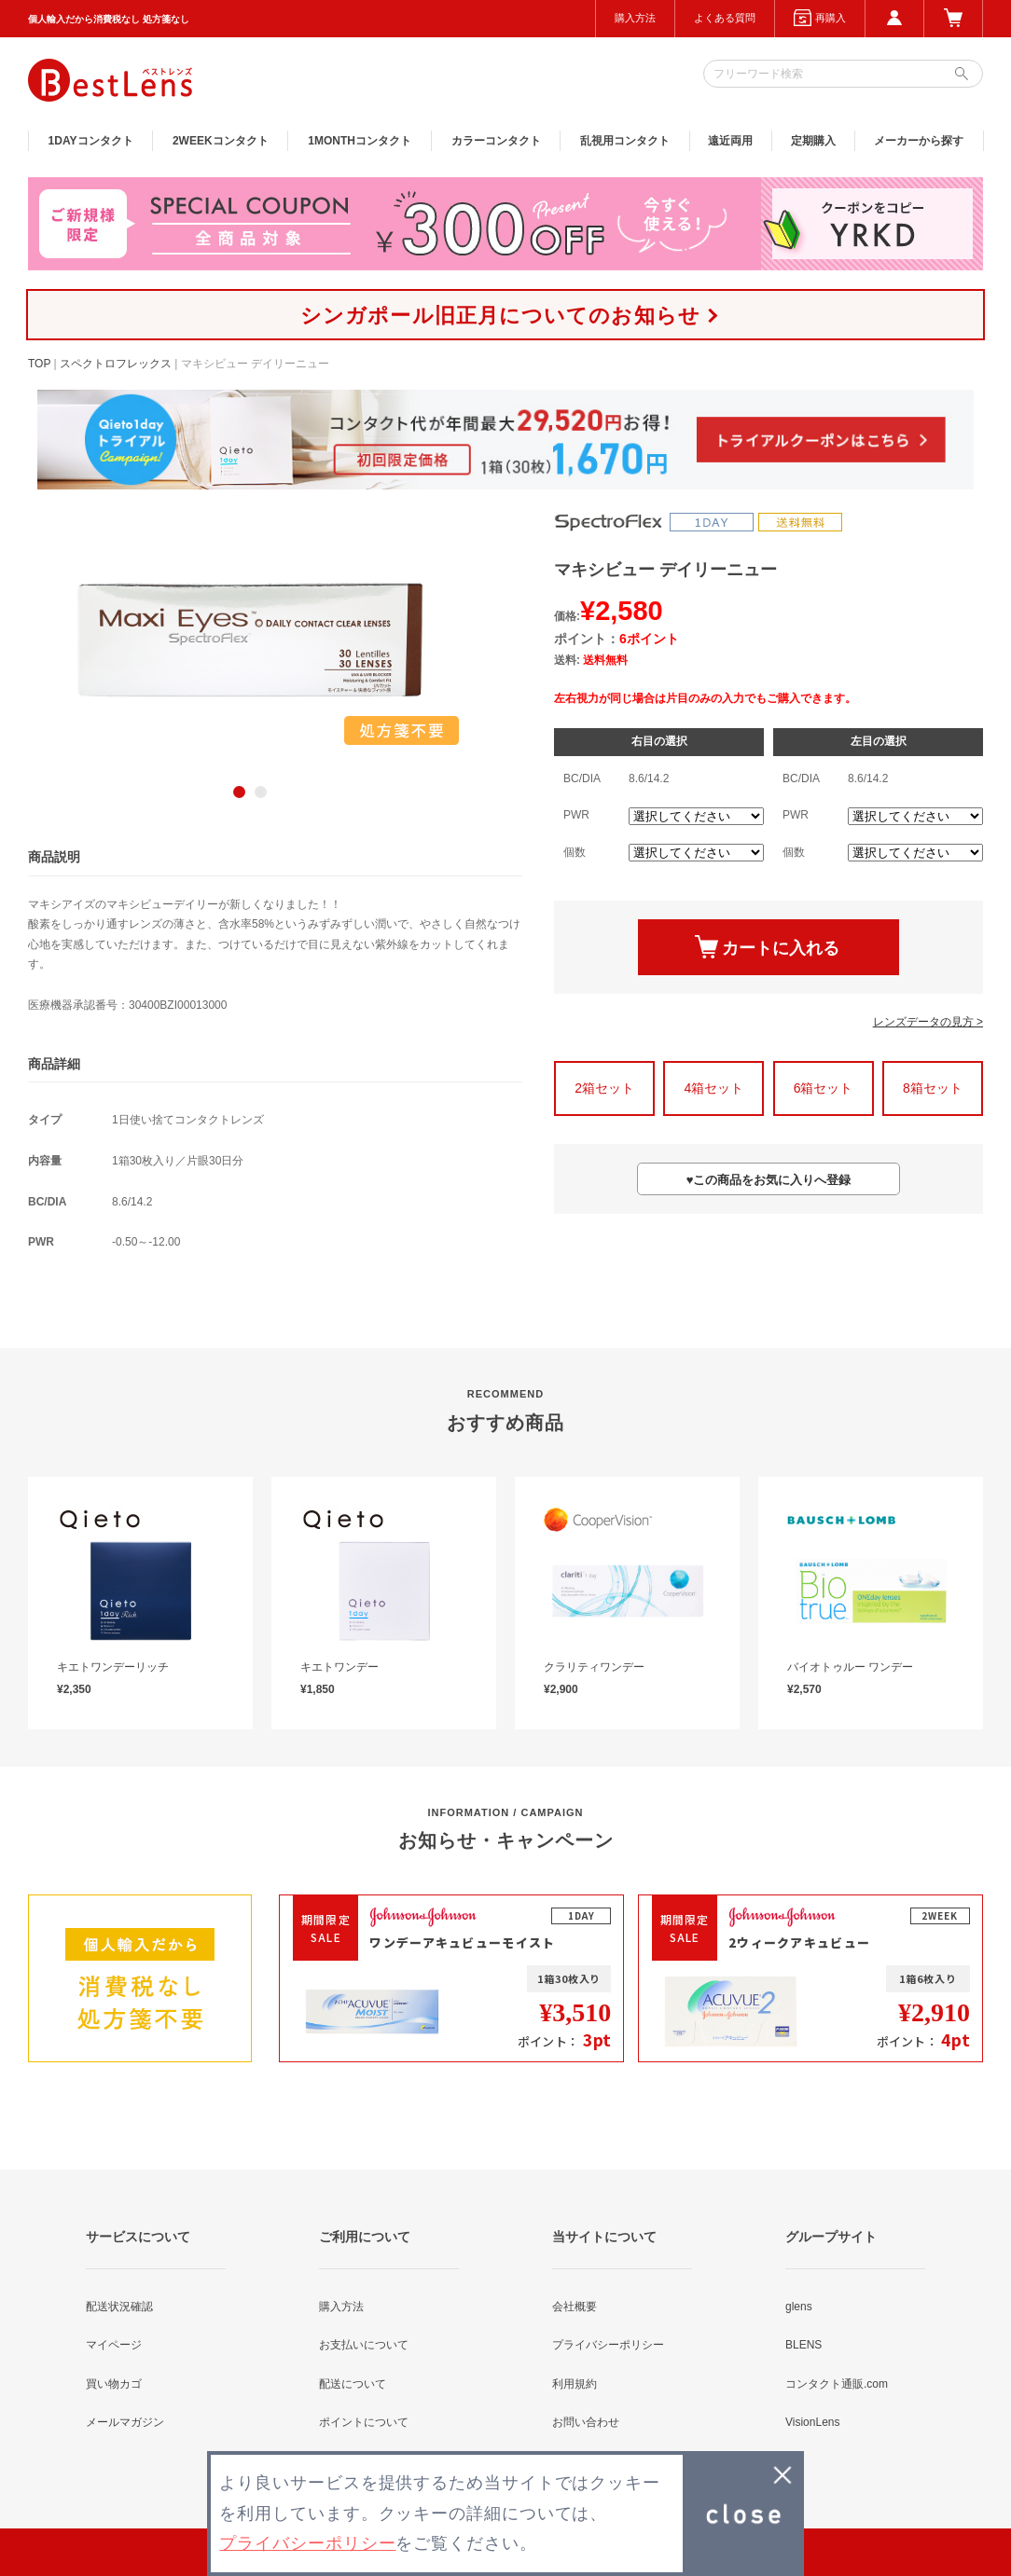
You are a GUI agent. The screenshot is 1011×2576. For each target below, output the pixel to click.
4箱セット (713, 1088)
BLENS (803, 2344)
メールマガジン (125, 2422)
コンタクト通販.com (836, 2383)
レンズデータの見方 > (928, 1021)
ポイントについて (364, 2422)
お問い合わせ (585, 2422)
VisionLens (812, 2422)
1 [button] (239, 792)
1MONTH (359, 140)
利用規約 (574, 2383)
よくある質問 (724, 17)
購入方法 (635, 17)
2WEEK (221, 140)
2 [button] (261, 792)
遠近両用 (730, 140)
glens (798, 2306)
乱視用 (625, 140)
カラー (496, 140)
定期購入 (813, 140)
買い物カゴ (114, 2383)
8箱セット (933, 1088)
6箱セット (823, 1088)
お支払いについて (364, 2344)
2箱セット (604, 1088)
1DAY (90, 140)
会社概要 (574, 2306)
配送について (352, 2383)
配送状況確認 (119, 2306)
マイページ (114, 2344)
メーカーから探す (918, 140)
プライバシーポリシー (608, 2344)
